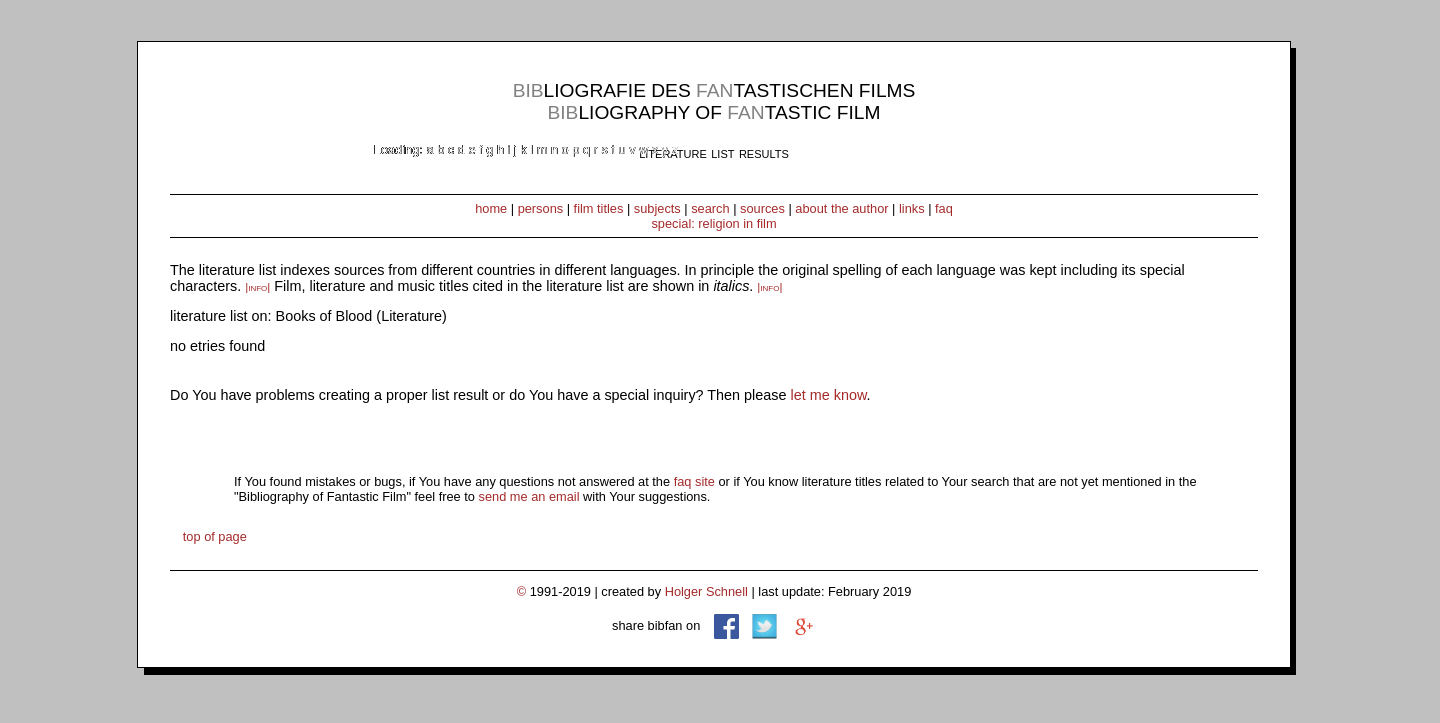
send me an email (529, 496)
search (710, 208)
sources (762, 208)
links (912, 208)
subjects (657, 208)
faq (944, 208)
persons (541, 208)
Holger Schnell (706, 591)
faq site (694, 481)
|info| (257, 287)
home (491, 208)
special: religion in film (713, 223)
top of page (215, 536)
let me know (829, 395)
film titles (599, 208)
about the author (841, 208)
